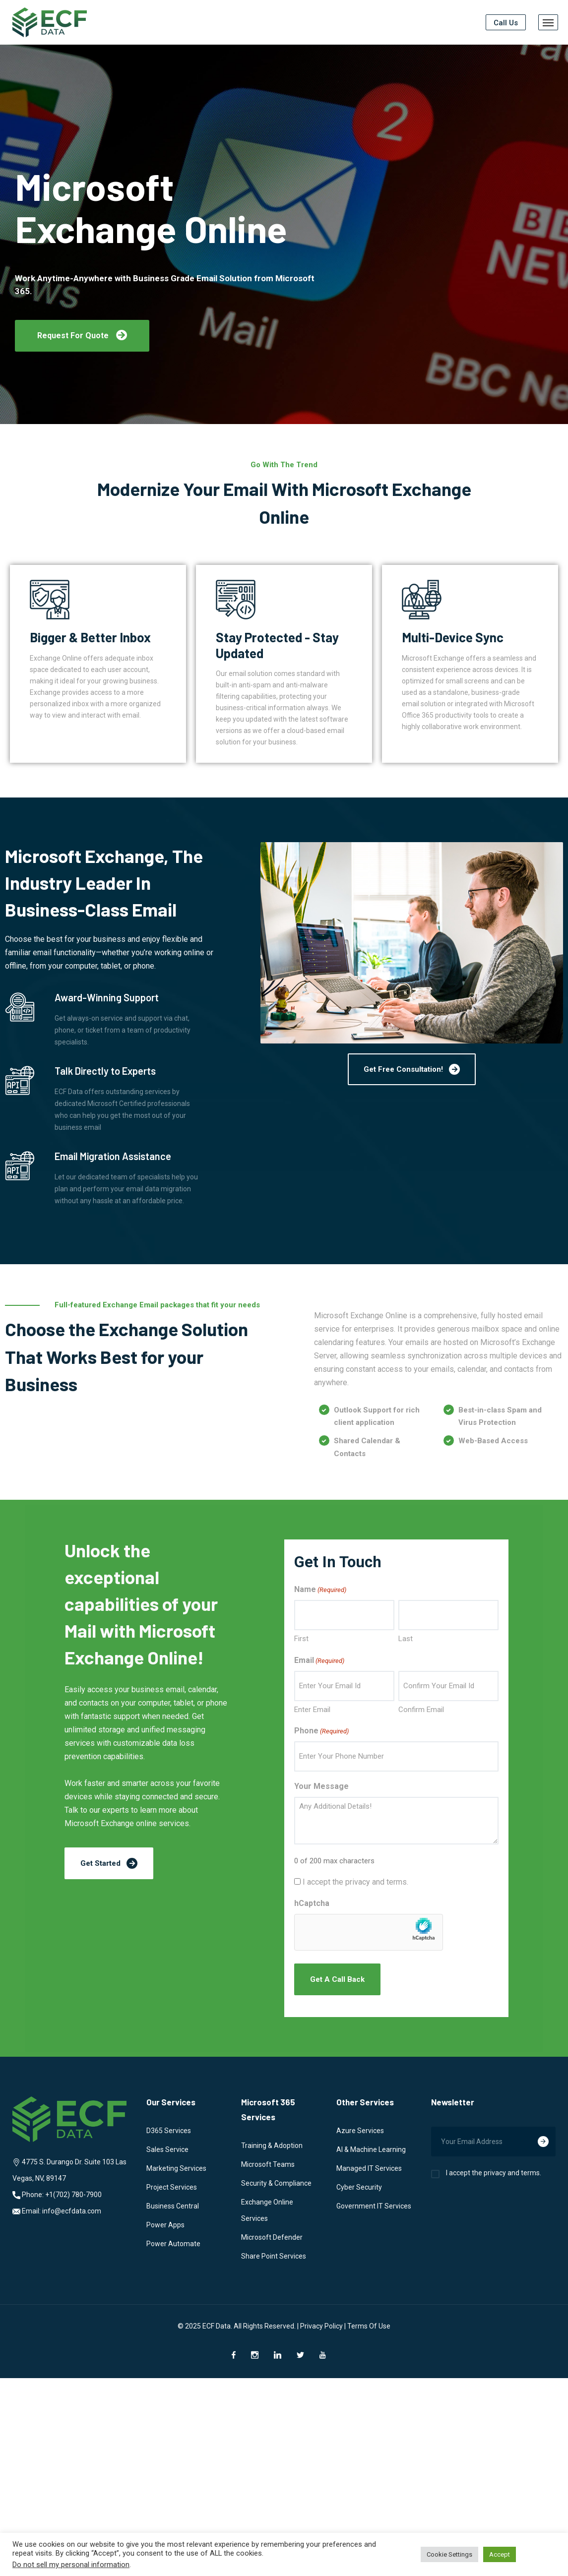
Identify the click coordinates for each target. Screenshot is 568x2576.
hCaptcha (311, 1903)
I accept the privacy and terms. (355, 1882)
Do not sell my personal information (70, 2564)
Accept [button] (499, 2554)
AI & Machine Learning (371, 2149)
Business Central (172, 2206)
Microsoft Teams (268, 2164)
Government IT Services (373, 2206)
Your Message (321, 1786)
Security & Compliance (276, 2183)
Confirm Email (421, 1709)
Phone (321, 1731)
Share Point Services (273, 2256)
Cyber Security (359, 2187)
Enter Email (312, 1709)
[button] (82, 336)
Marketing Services (176, 2168)
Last (405, 1638)
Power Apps (165, 2225)
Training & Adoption (272, 2145)
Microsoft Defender (272, 2237)
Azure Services (360, 2131)
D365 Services (168, 2131)
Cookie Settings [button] (449, 2554)
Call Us (506, 22)
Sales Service (167, 2149)
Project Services (171, 2187)
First (301, 1638)
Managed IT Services (369, 2168)
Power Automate (173, 2244)
